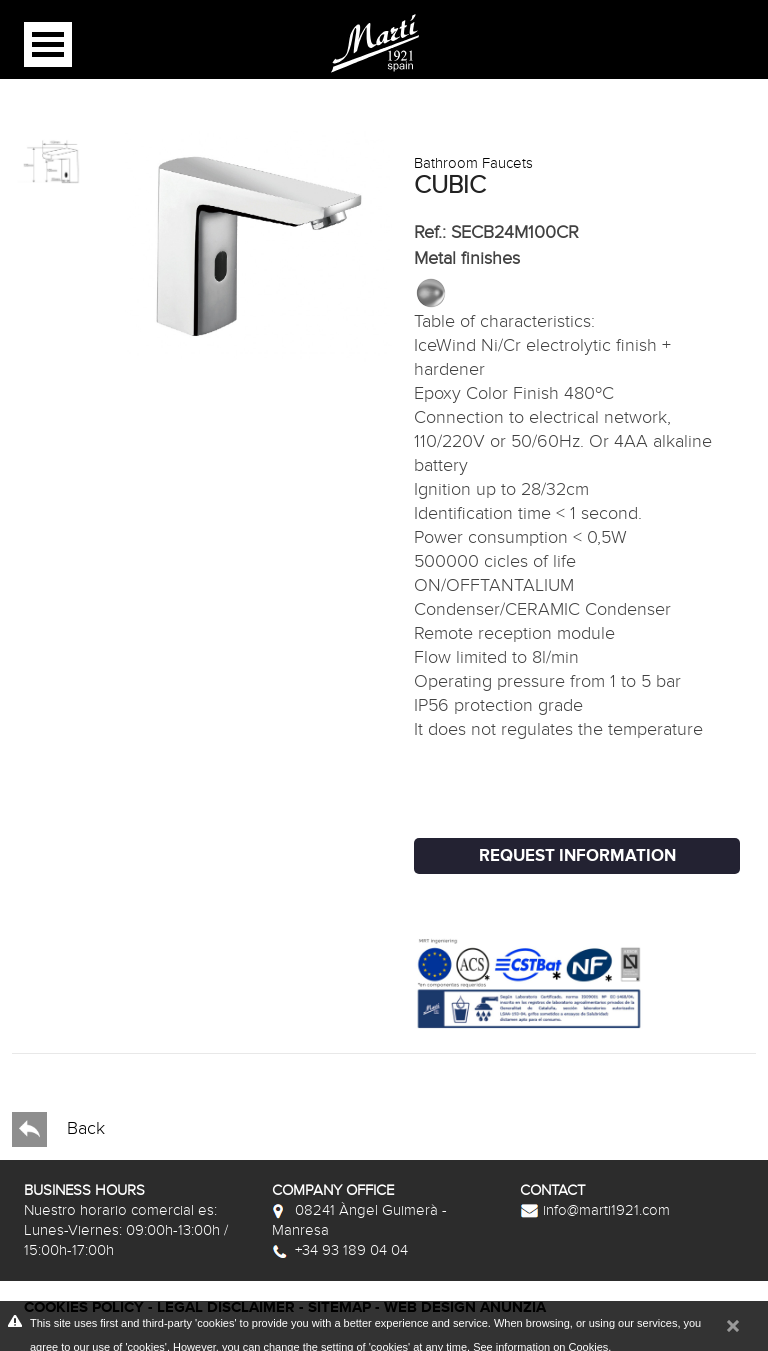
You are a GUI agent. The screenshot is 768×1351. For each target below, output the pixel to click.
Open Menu (48, 44)
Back (58, 1129)
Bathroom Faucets (473, 163)
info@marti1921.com (595, 1210)
